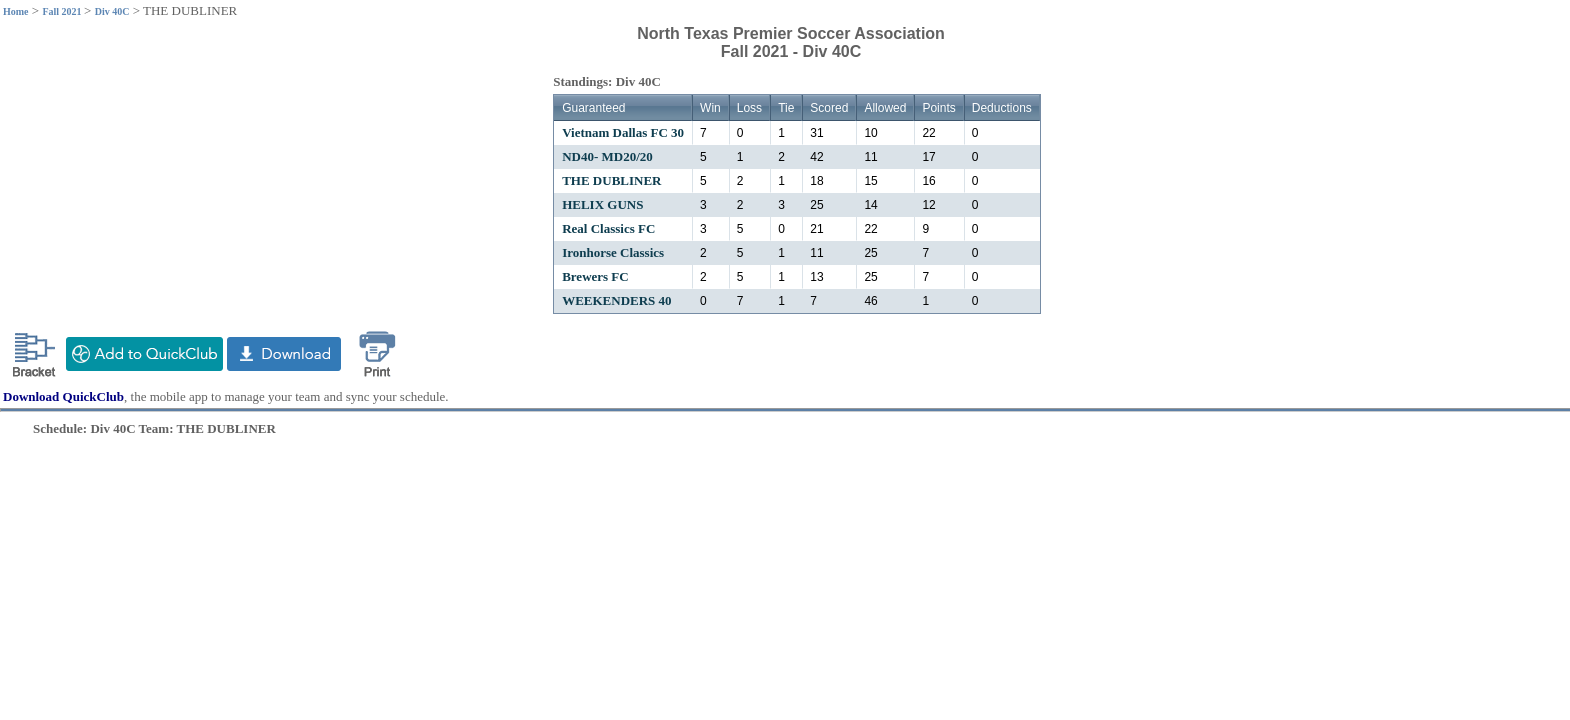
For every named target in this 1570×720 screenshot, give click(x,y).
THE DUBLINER (611, 180)
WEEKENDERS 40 (616, 300)
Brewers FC (595, 276)
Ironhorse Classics (613, 252)
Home (16, 11)
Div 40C (112, 11)
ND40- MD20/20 (607, 156)
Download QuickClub (63, 396)
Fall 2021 (63, 11)
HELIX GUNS (602, 204)
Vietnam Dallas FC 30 (623, 132)
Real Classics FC (608, 228)
